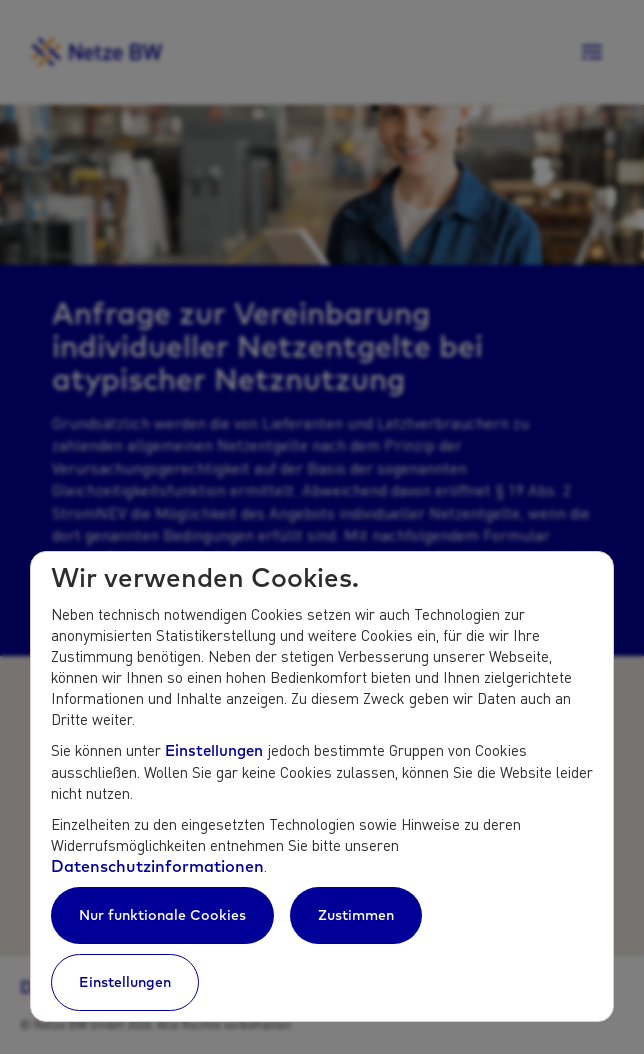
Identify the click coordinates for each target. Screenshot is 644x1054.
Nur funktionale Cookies (162, 915)
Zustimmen (356, 915)
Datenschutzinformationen (157, 866)
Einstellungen (214, 750)
